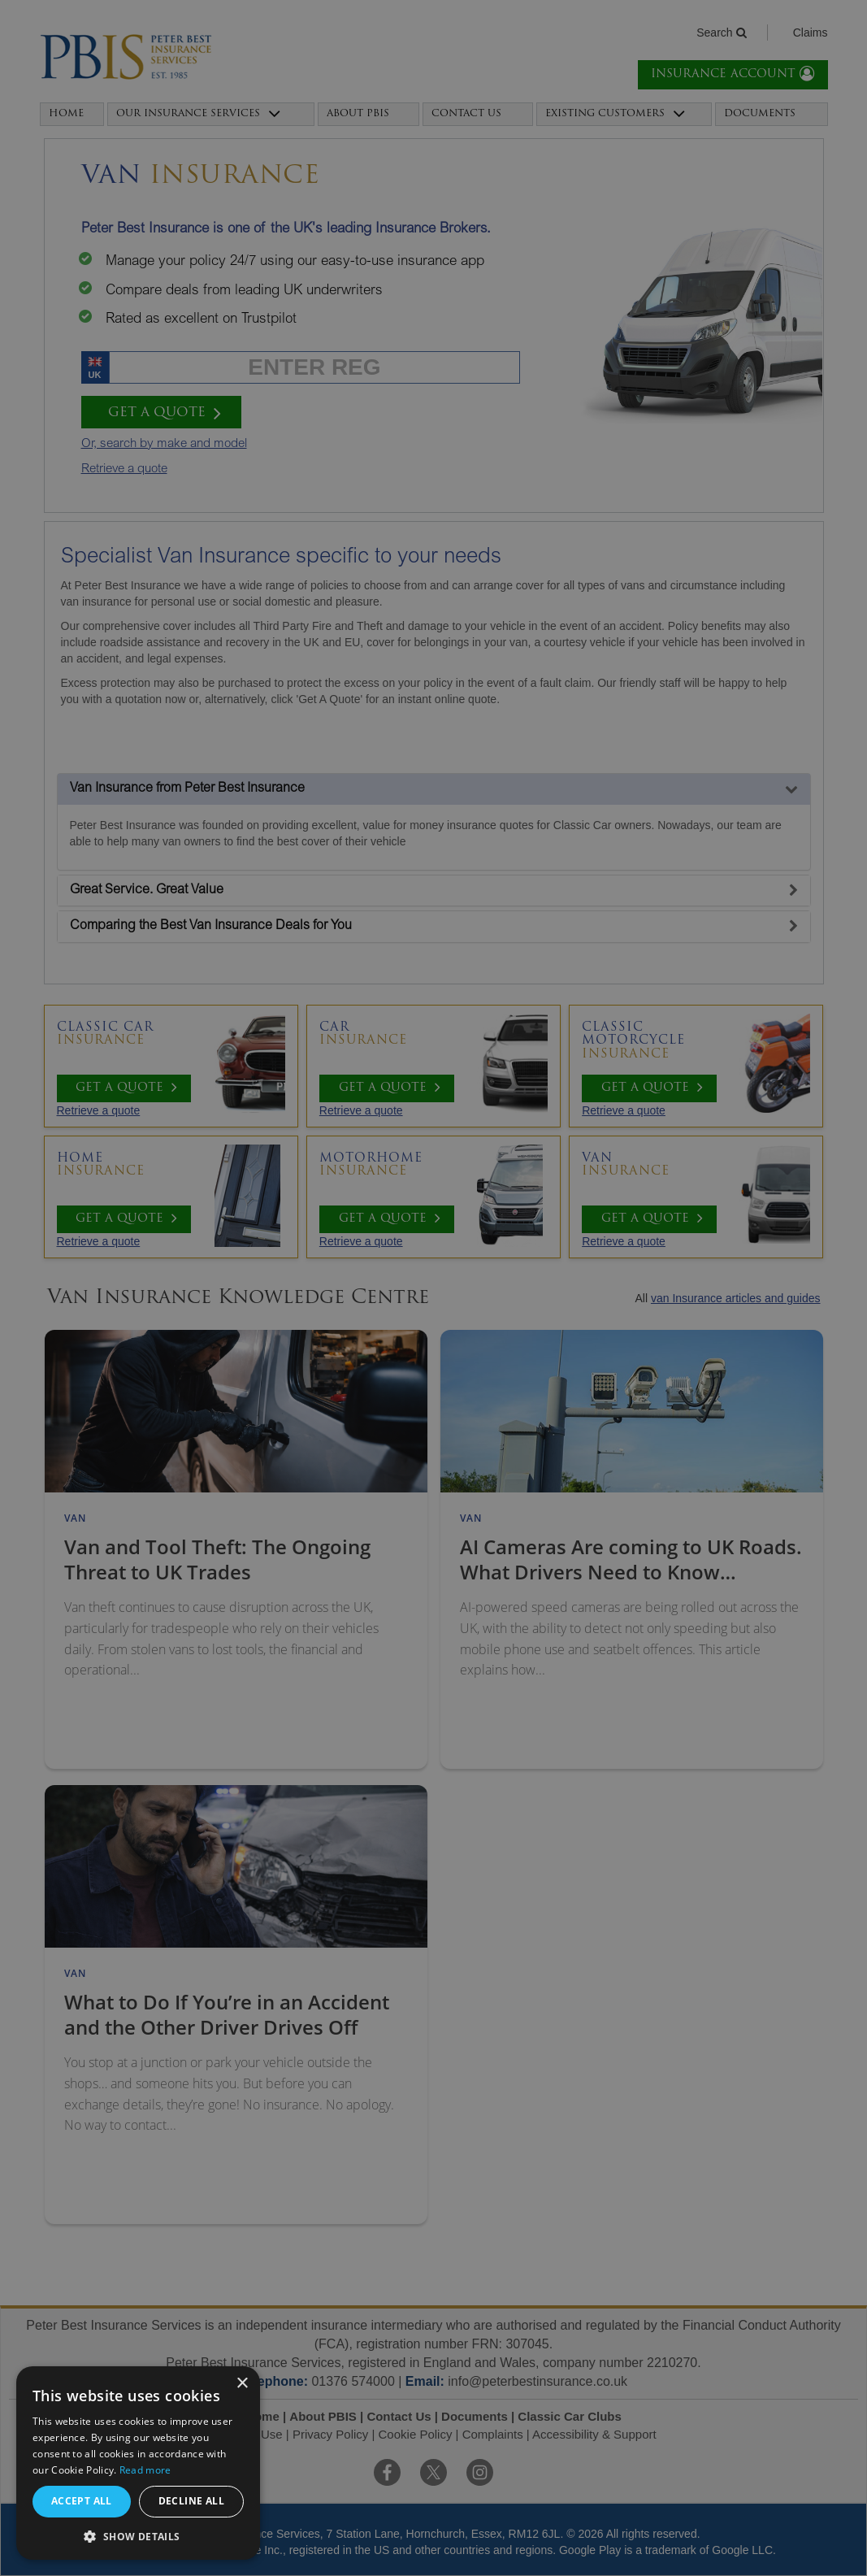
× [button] (242, 2384)
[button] (138, 2535)
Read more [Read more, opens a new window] (145, 2470)
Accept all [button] (81, 2501)
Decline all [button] (191, 2501)
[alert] (433, 1288)
